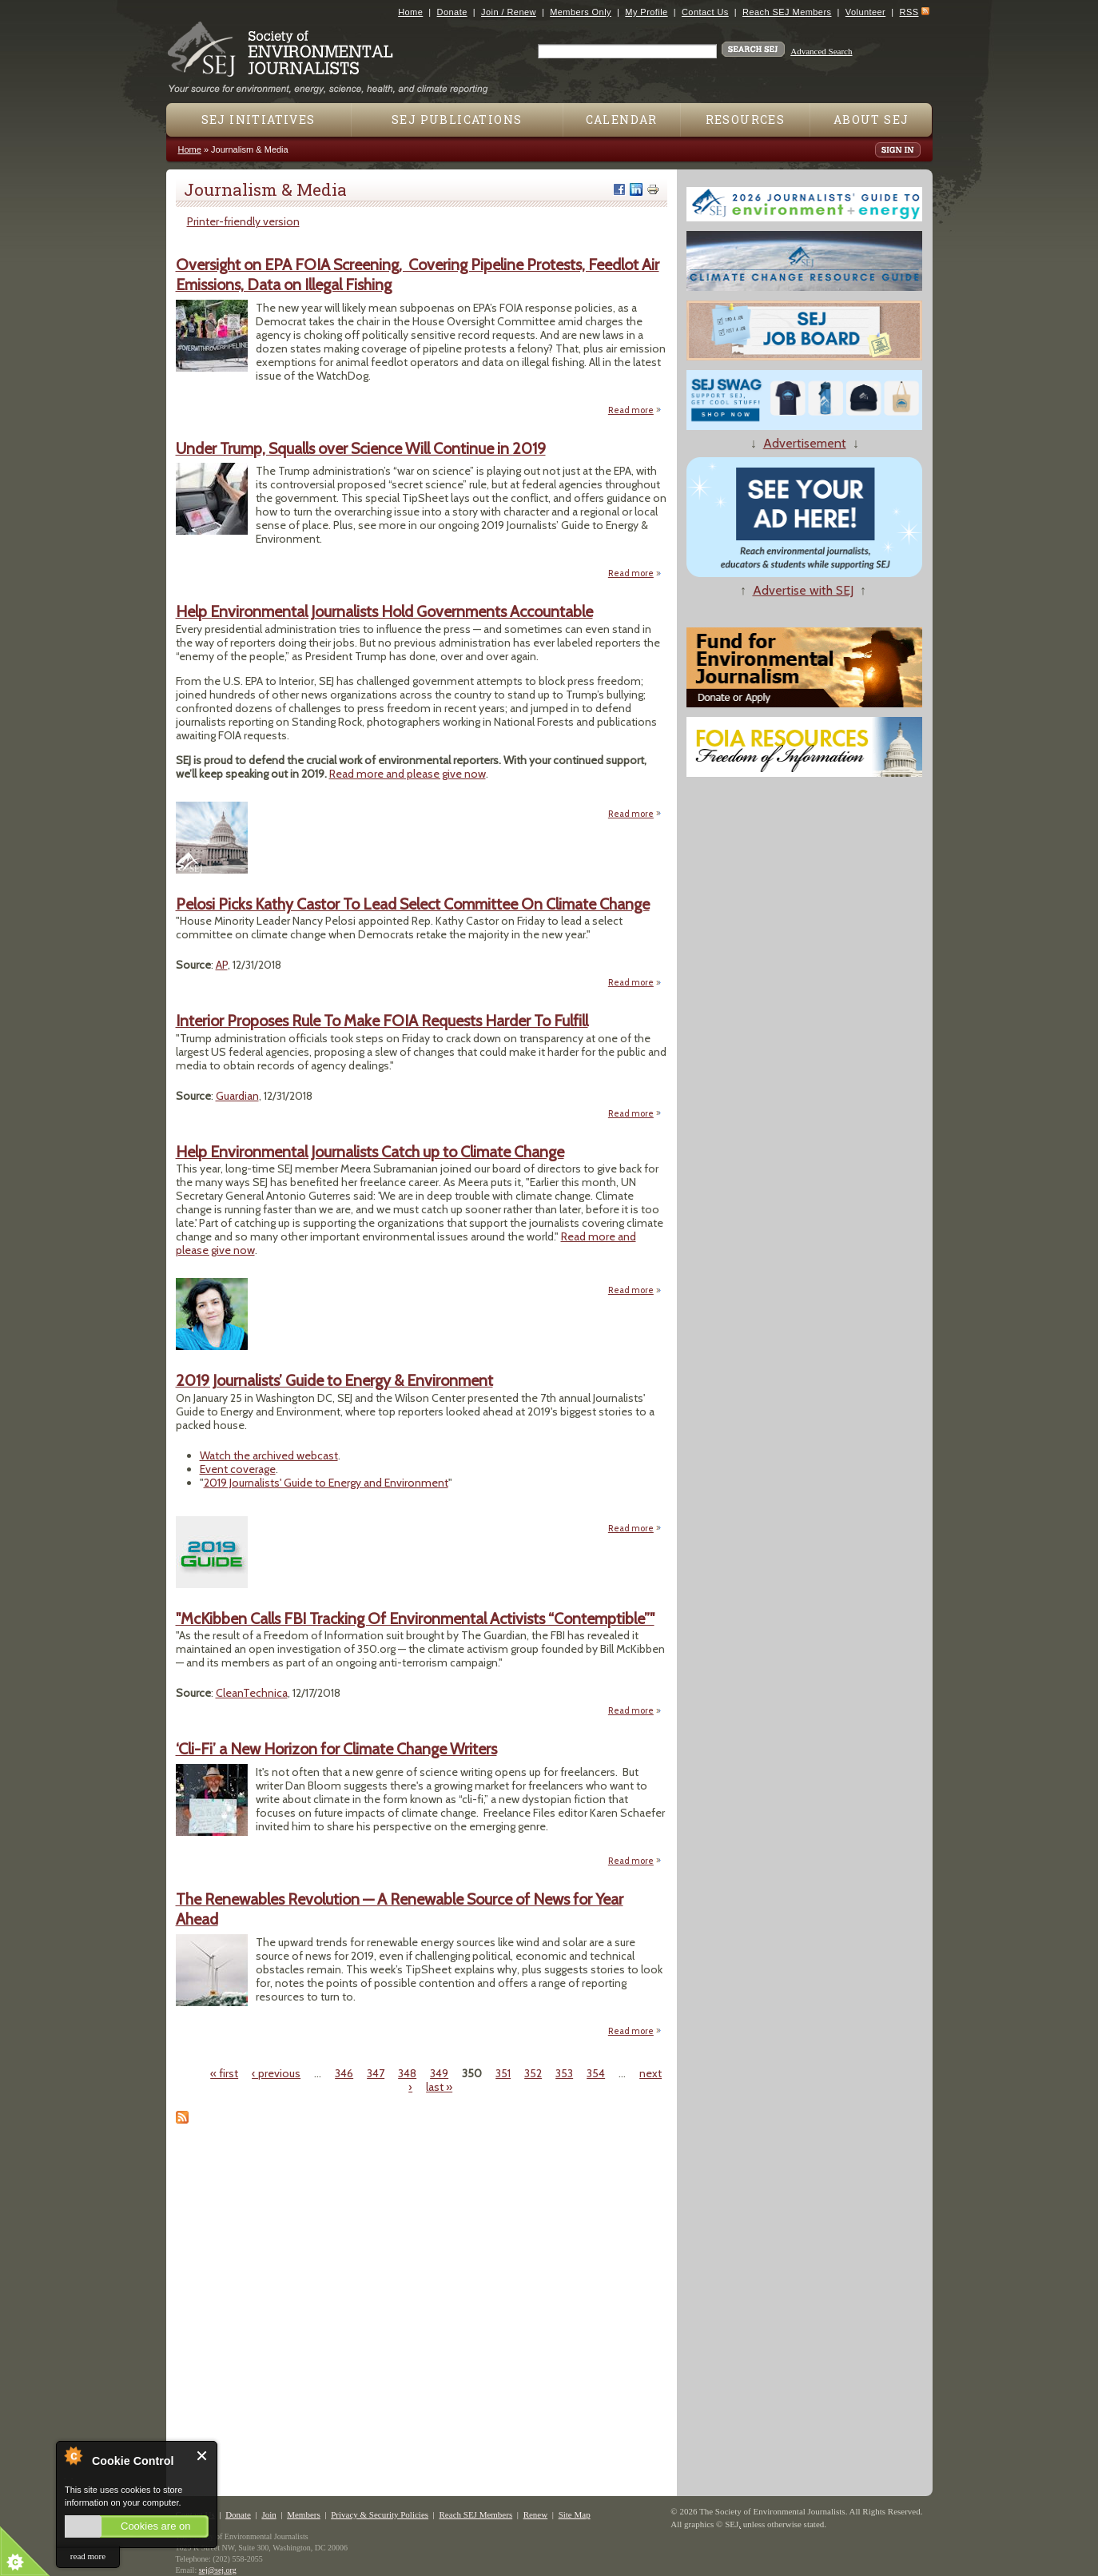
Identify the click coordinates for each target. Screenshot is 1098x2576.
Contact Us (705, 12)
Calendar (622, 119)
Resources (746, 119)
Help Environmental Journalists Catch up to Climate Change (370, 1151)
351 (503, 2073)
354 (596, 2073)
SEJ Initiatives (258, 119)
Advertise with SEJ (803, 590)
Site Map (575, 2514)
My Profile (646, 12)
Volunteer (865, 12)
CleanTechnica (252, 1693)
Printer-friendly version (243, 221)
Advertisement (804, 443)
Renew (535, 2514)
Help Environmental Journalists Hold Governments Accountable (384, 611)
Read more (635, 410)
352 (533, 2073)
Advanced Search (821, 51)
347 (375, 2073)
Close (202, 2456)
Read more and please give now (407, 773)
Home (410, 12)
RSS (909, 12)
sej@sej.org (218, 2570)
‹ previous (276, 2073)
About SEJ (871, 119)
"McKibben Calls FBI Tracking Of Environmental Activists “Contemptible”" (415, 1618)
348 (407, 2073)
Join (268, 2514)
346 (344, 2073)
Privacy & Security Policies (379, 2514)
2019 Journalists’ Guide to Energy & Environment (334, 1380)
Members (303, 2514)
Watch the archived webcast (269, 1455)
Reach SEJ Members (786, 12)
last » (439, 2087)
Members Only (580, 12)
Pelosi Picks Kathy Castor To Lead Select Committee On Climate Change (413, 904)
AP (222, 965)
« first (224, 2073)
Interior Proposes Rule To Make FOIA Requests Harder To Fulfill (382, 1020)
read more (87, 2556)
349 (439, 2073)
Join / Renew (508, 12)
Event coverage (238, 1469)
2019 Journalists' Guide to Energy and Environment (326, 1482)
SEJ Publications (457, 119)
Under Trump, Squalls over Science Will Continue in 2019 (361, 448)
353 (564, 2073)
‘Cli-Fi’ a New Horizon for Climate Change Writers (336, 1748)
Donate (452, 12)
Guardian (237, 1096)
